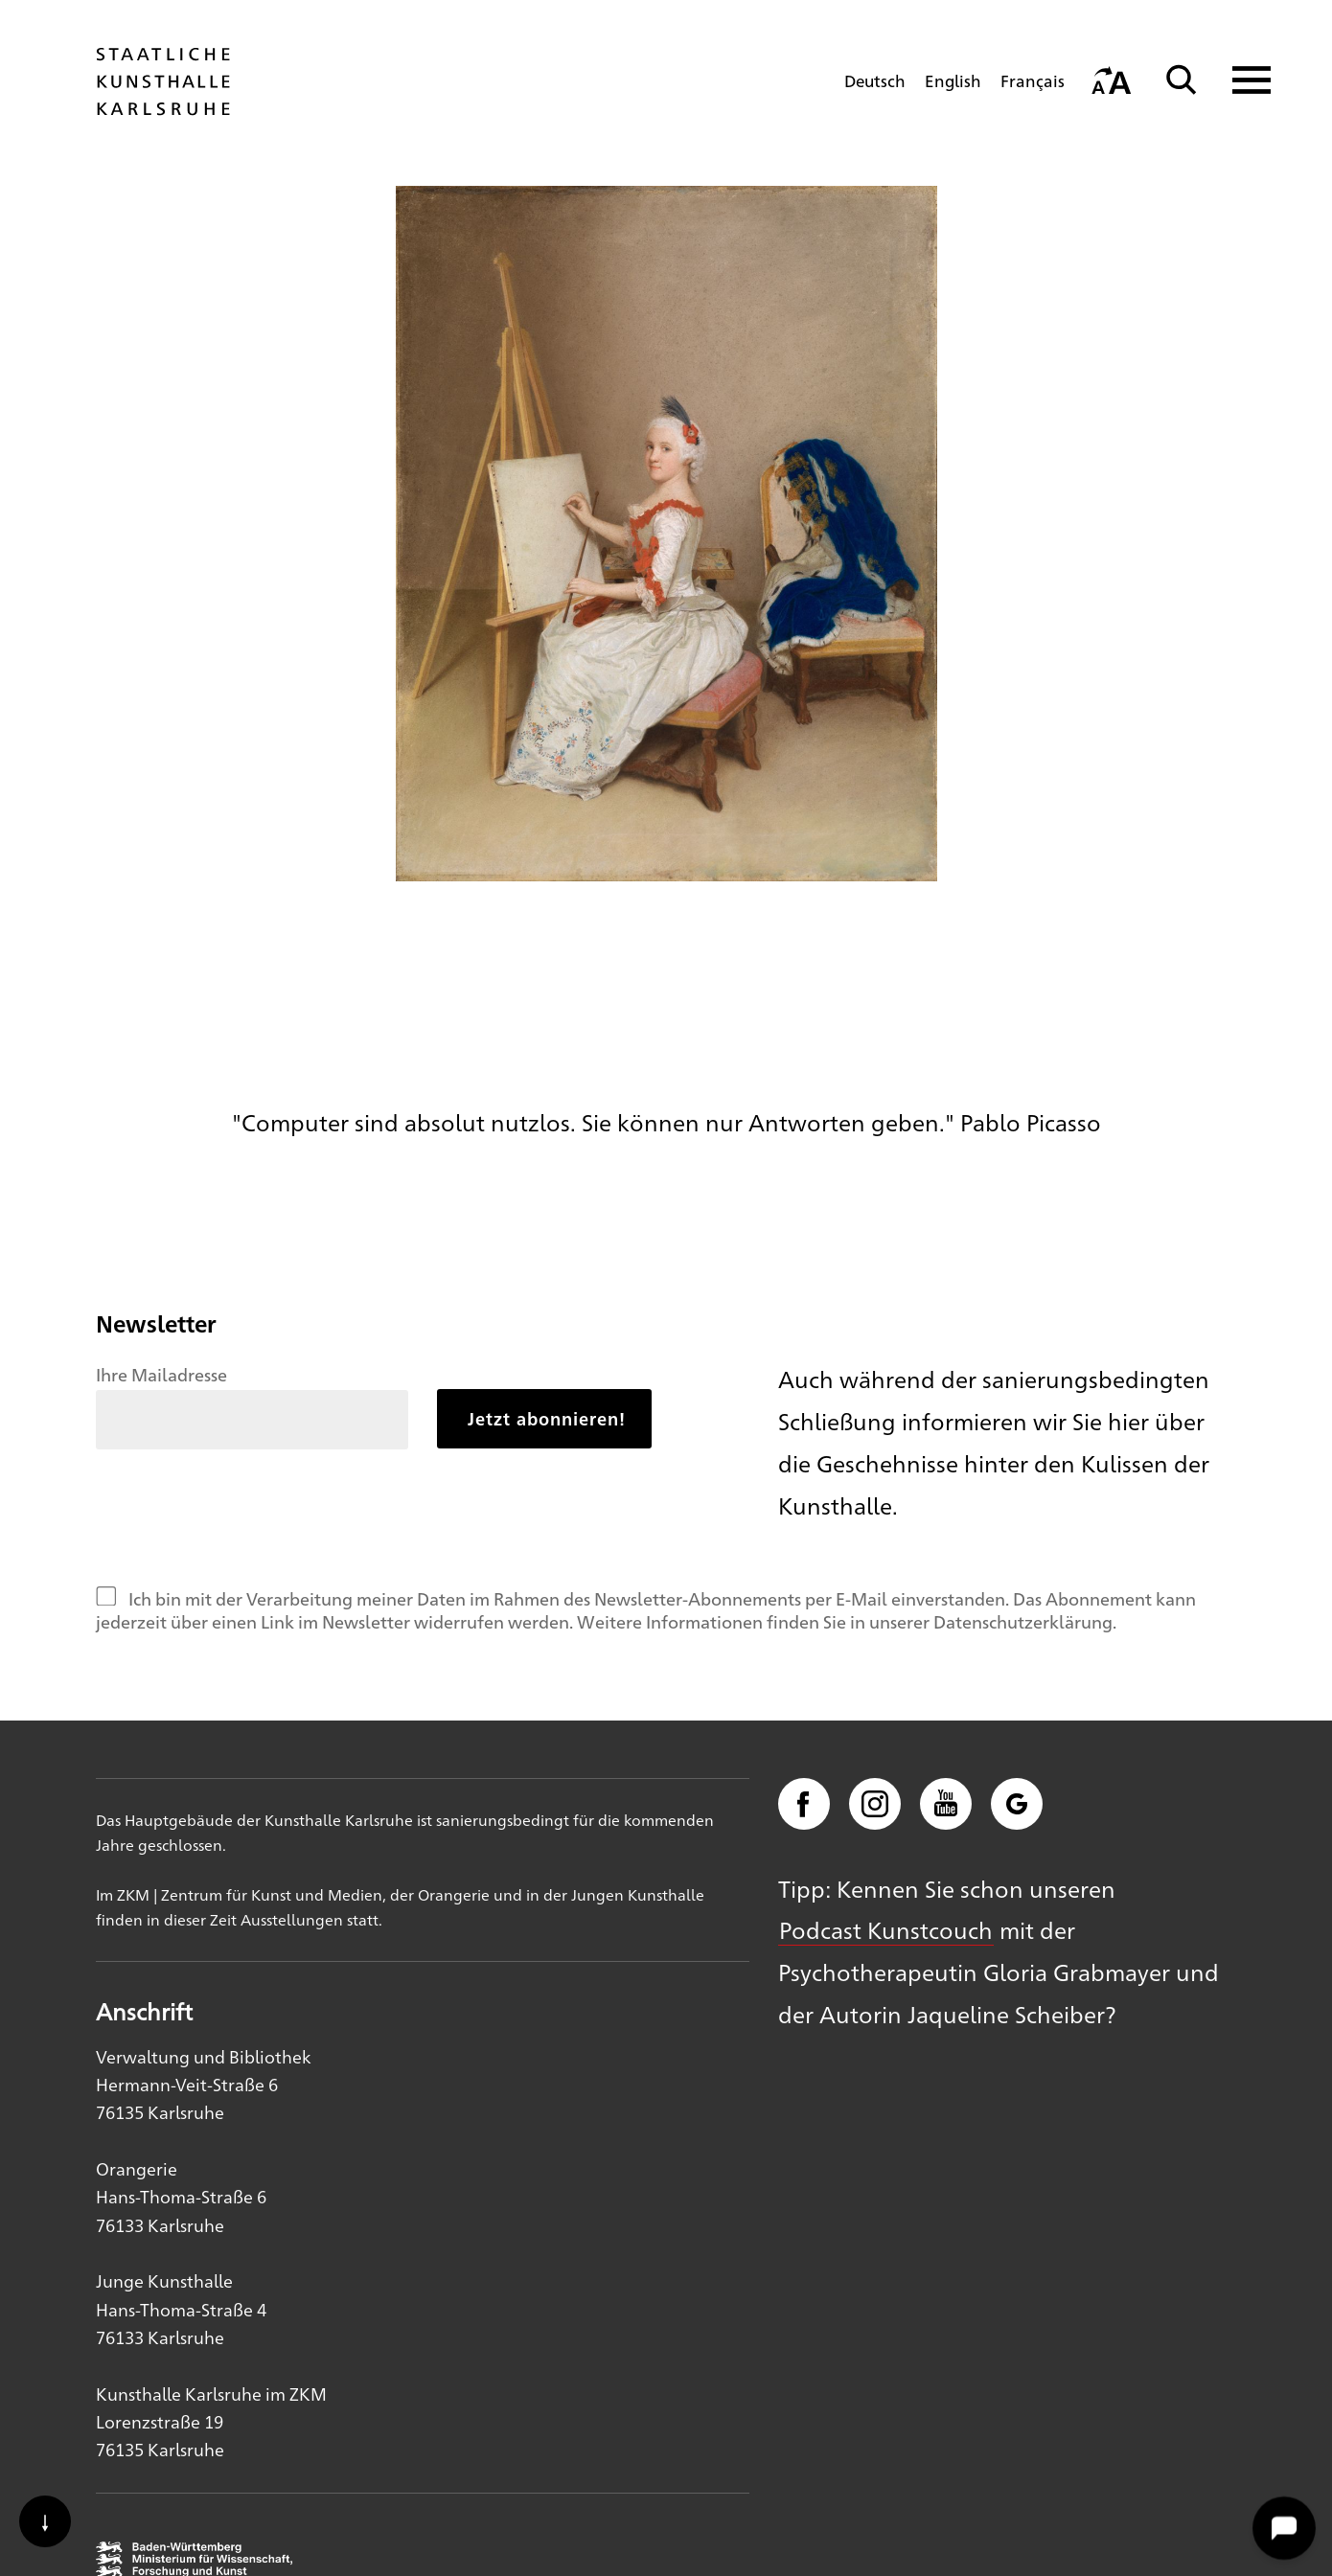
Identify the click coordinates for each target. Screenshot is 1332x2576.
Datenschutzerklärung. (1024, 1620)
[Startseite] (163, 106)
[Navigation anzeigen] (1240, 80)
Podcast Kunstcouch (886, 1929)
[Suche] (1182, 80)
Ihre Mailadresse (161, 1373)
